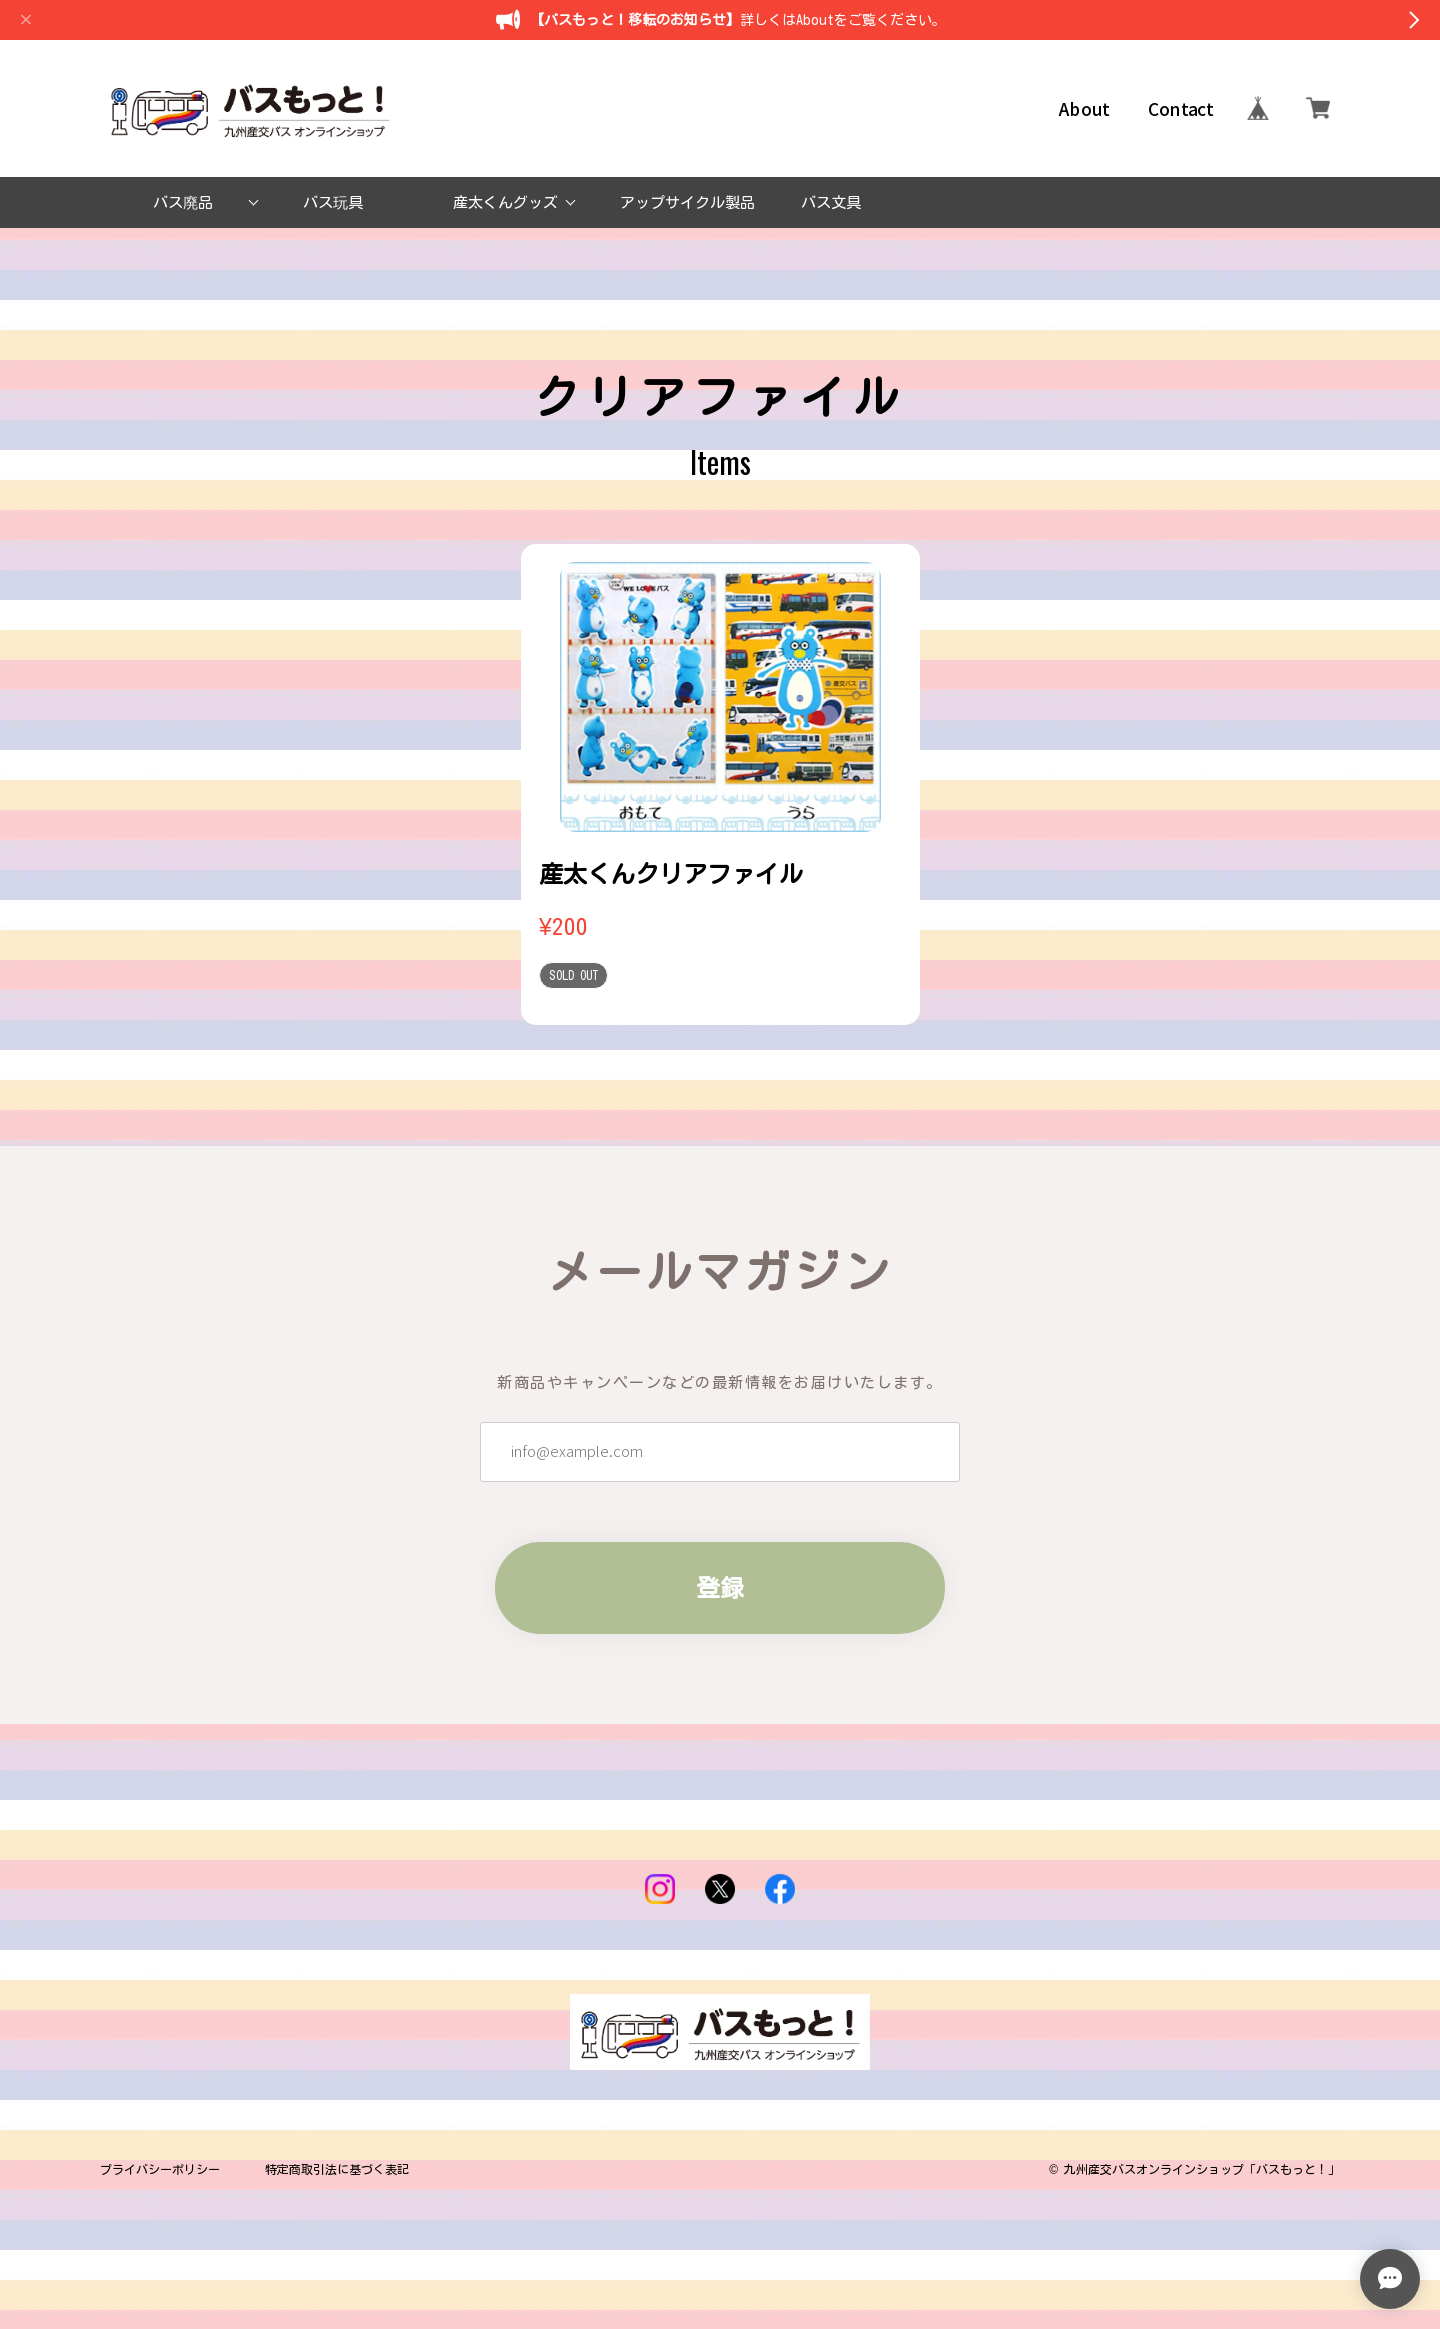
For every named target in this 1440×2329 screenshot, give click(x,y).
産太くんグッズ (505, 202)
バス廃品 (183, 202)
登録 (720, 1588)
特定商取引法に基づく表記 (337, 2169)
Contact (1181, 108)
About (1084, 108)
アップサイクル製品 (687, 202)
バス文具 (831, 202)
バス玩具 (333, 202)
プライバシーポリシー (160, 2169)
